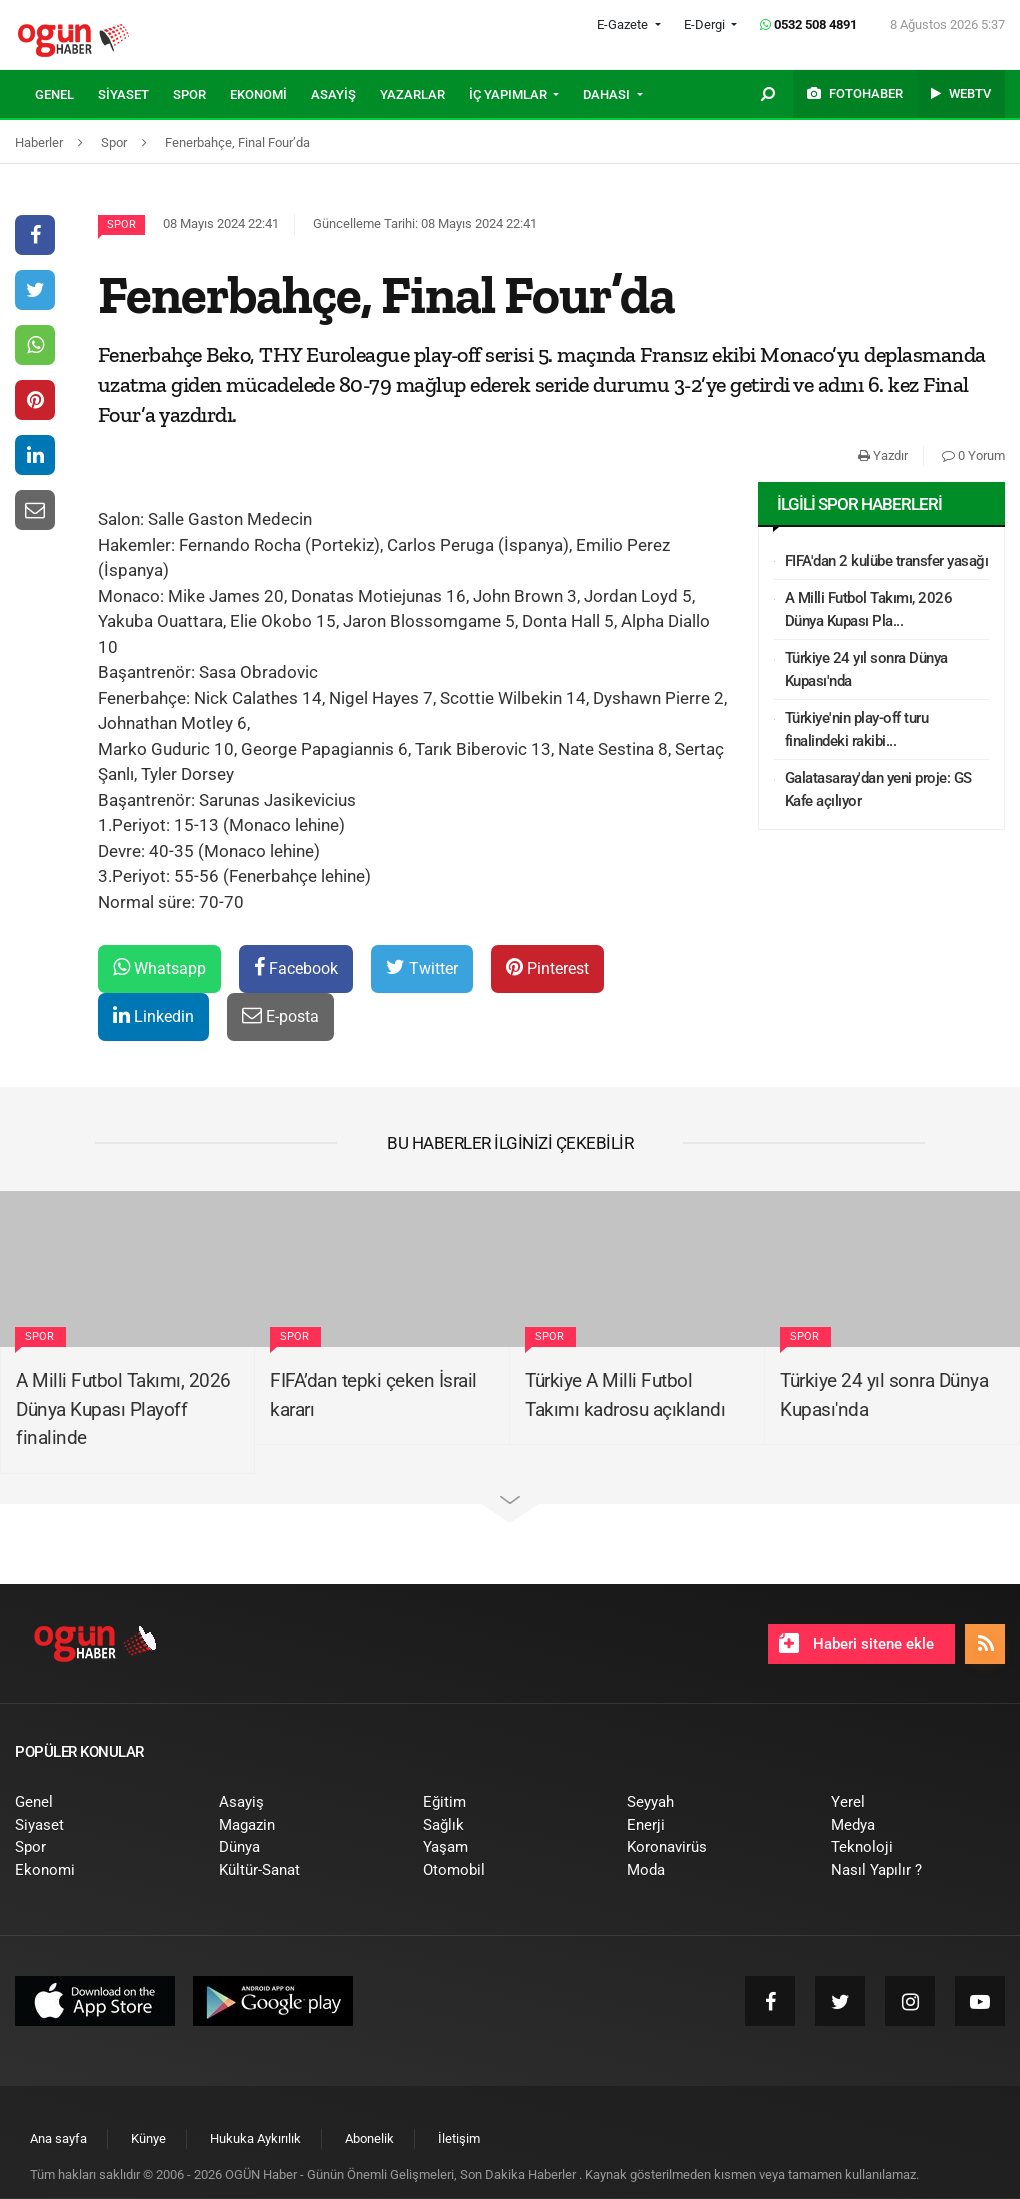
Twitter (422, 967)
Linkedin (153, 1015)
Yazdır (883, 455)
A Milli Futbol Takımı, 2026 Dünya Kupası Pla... (869, 609)
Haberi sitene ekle (856, 1643)
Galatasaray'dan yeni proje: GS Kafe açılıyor (878, 789)
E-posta (280, 1015)
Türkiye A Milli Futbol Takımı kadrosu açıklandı (625, 1395)
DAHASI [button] (608, 94)
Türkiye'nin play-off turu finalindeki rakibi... (857, 729)
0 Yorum (973, 455)
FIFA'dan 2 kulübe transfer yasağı (887, 561)
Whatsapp (159, 967)
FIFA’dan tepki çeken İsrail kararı (373, 1395)
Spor (121, 224)
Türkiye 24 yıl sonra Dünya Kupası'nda (866, 669)
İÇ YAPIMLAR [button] (509, 94)
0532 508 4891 (808, 24)
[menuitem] (66, 95)
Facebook (296, 967)
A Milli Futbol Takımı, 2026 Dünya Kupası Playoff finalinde (123, 1409)
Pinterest (547, 967)
